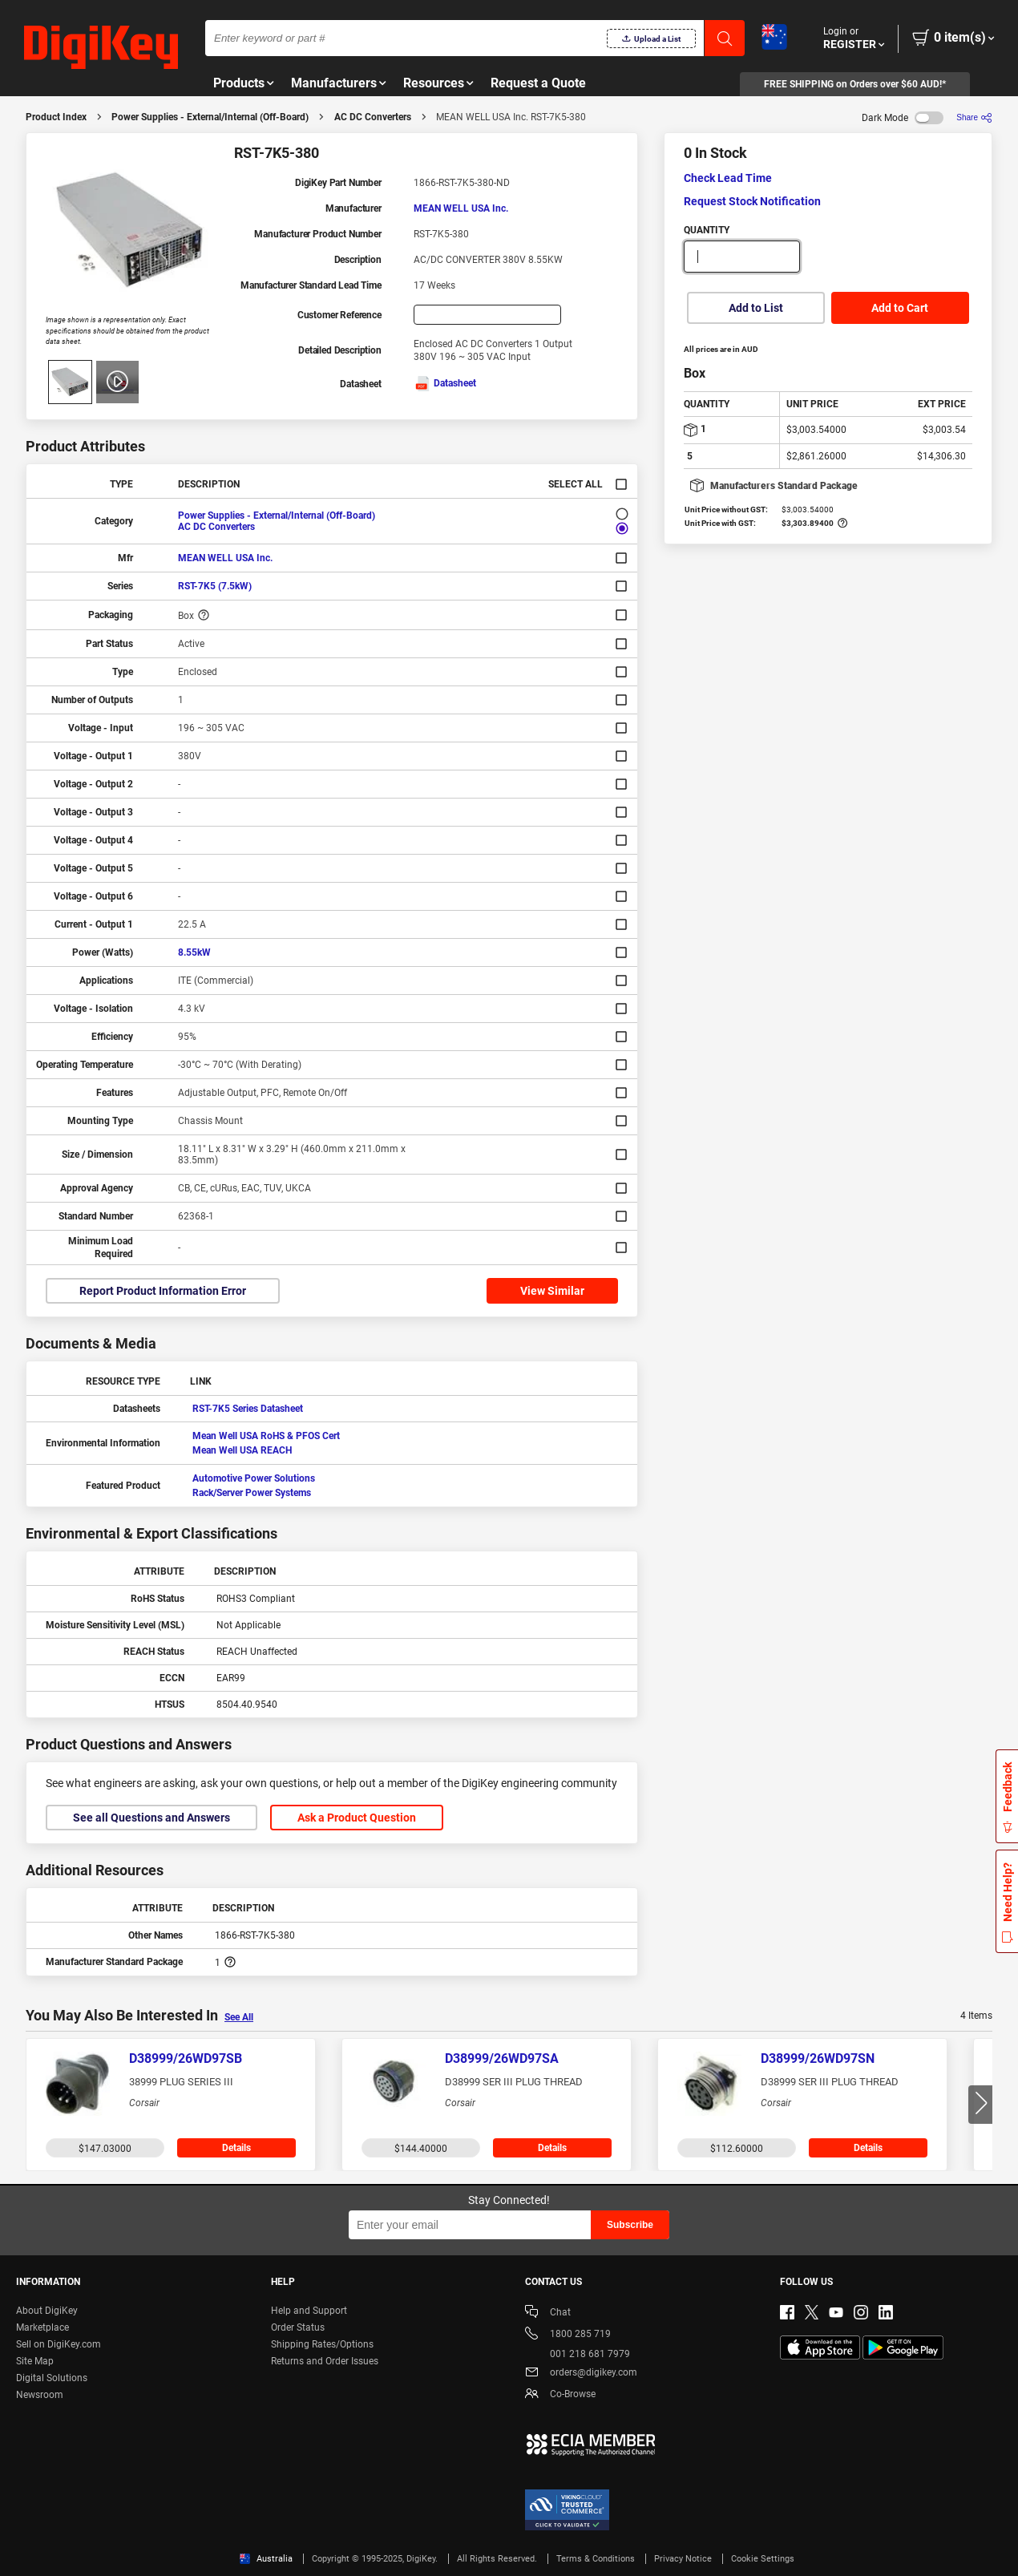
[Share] (974, 117)
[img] (101, 48)
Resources (433, 83)
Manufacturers (334, 83)
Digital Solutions (51, 2378)
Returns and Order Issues (324, 2361)
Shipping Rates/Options (322, 2344)
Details (236, 2147)
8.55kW (194, 952)
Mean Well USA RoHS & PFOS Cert (266, 1436)
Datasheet (445, 383)
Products (239, 83)
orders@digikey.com (581, 2373)
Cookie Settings (762, 2559)
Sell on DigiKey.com (58, 2344)
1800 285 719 (568, 2335)
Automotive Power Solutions (253, 1478)
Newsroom (39, 2394)
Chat (548, 2313)
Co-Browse (560, 2395)
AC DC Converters (372, 117)
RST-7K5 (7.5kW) (215, 586)
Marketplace (42, 2327)
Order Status (298, 2327)
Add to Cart (899, 307)
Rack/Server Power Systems (251, 1492)
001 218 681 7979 (577, 2354)
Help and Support (309, 2310)
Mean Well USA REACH (242, 1450)
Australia (266, 2559)
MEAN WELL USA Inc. (461, 208)
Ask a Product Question (356, 1817)
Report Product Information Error (162, 1290)
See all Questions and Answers (151, 1817)
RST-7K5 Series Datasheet (247, 1408)
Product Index (56, 117)
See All (238, 2017)
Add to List (756, 307)
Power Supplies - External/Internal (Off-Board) (210, 117)
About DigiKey (47, 2310)
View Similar (552, 1290)
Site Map (35, 2361)
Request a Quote (538, 83)
